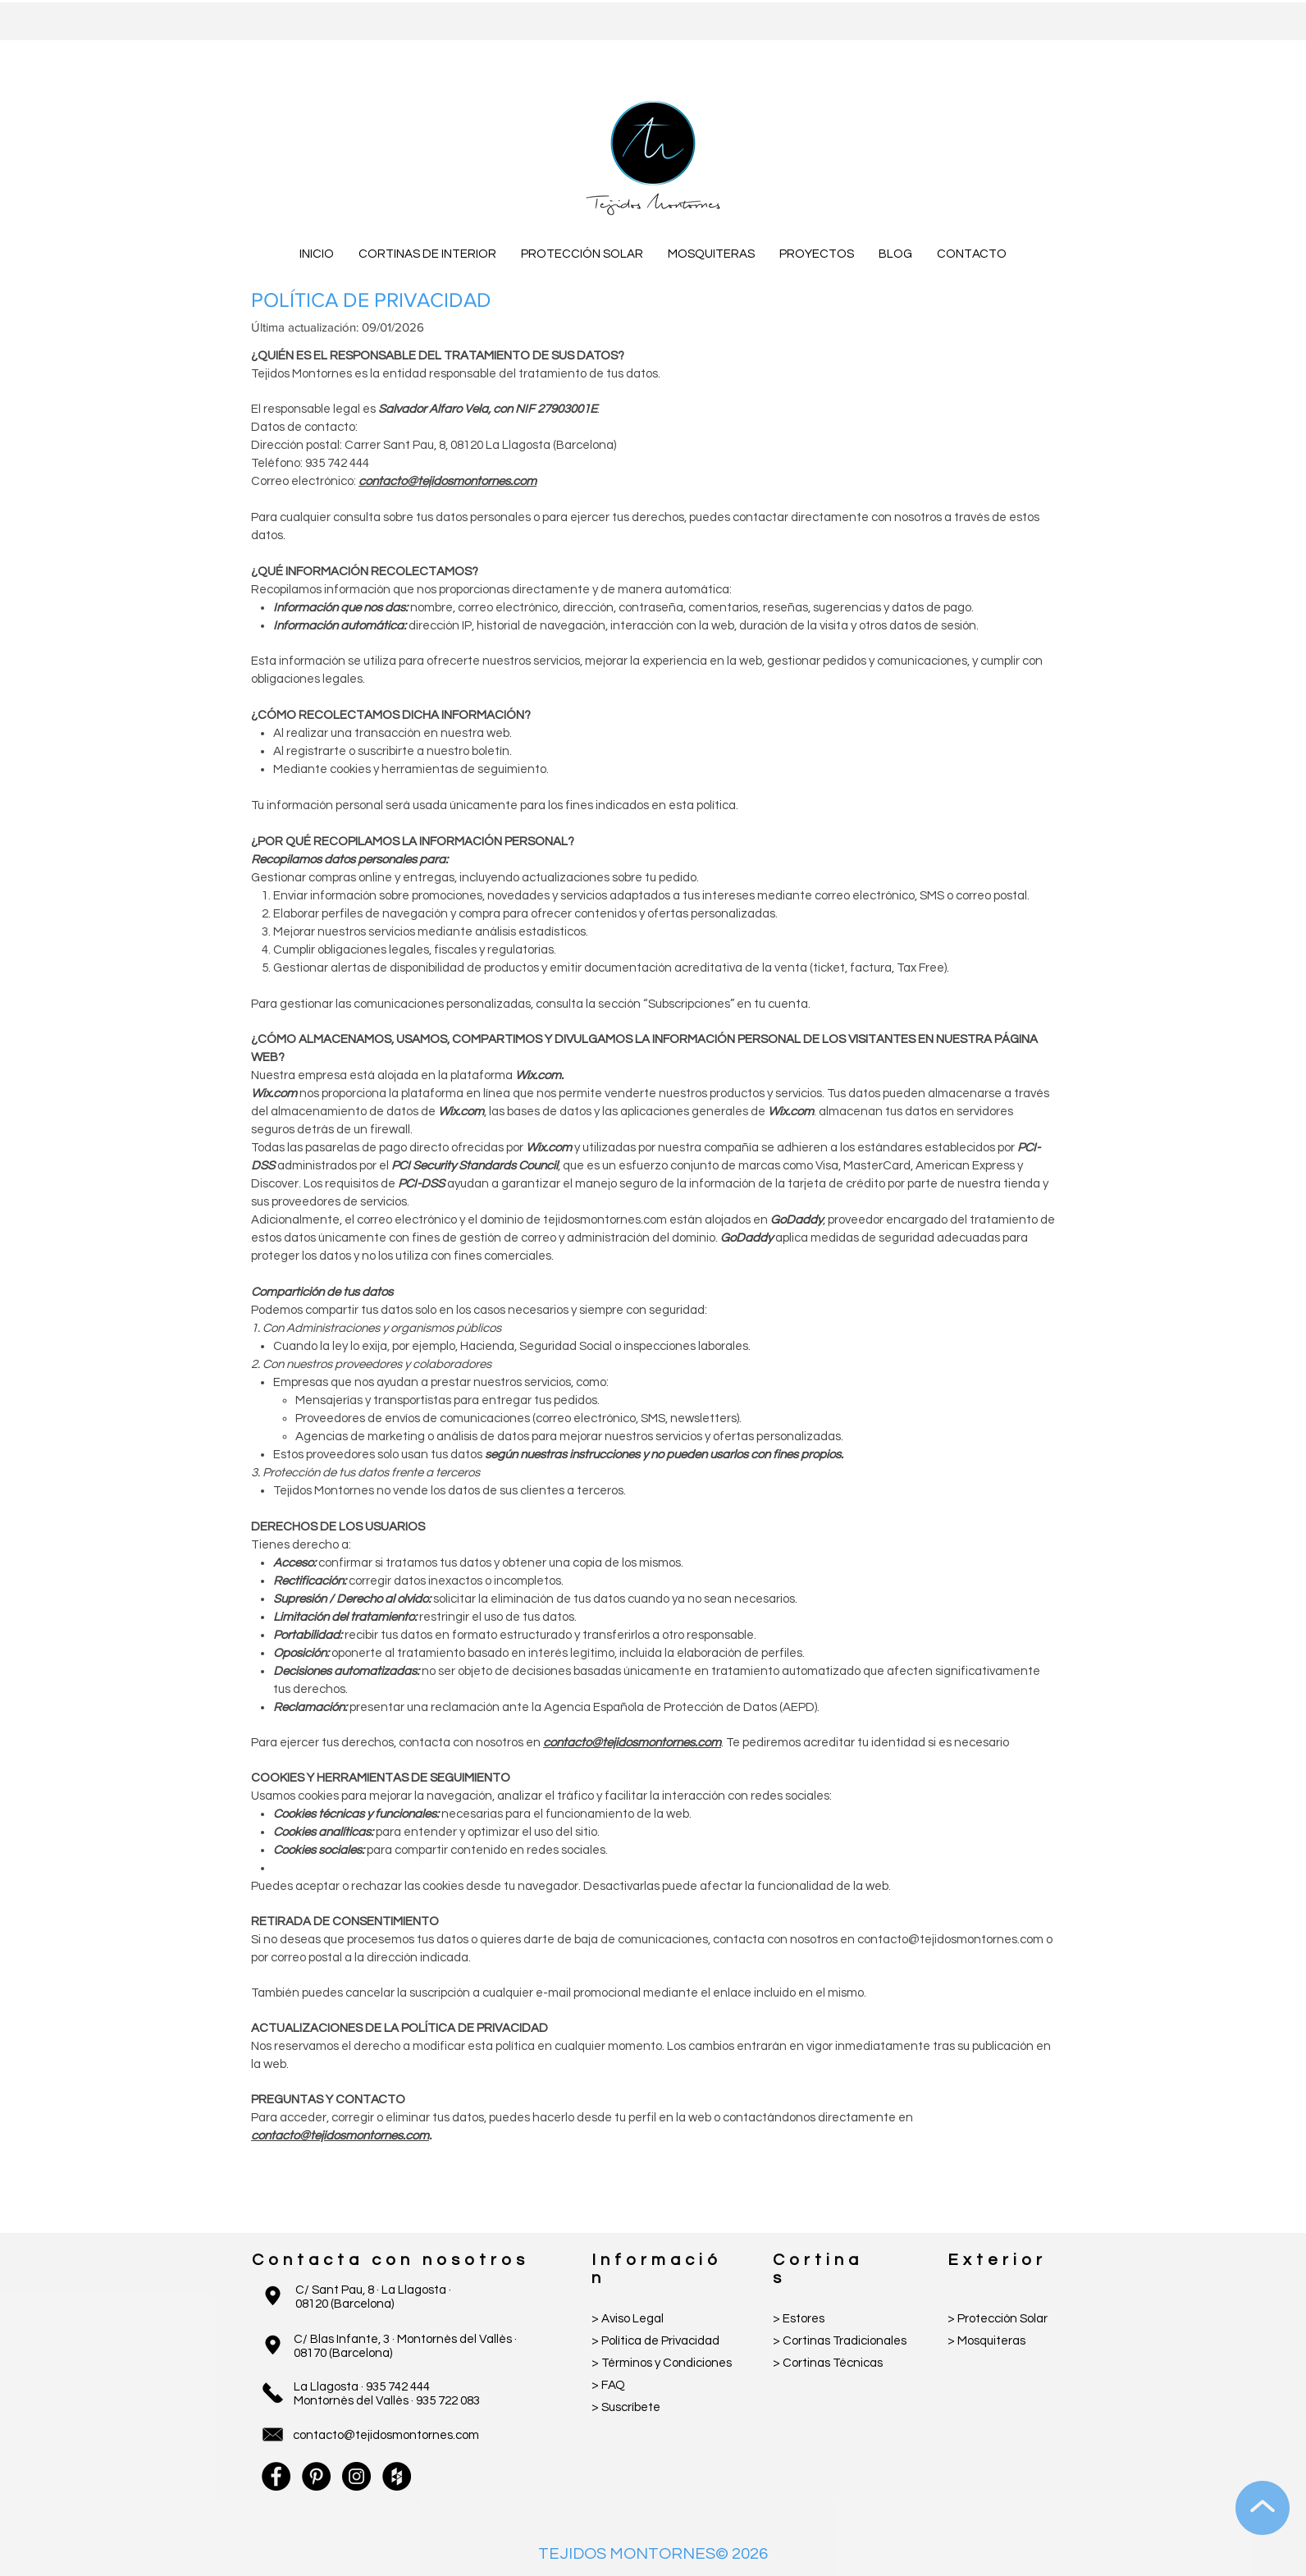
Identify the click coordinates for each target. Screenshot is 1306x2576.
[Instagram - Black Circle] (356, 2476)
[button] (427, 254)
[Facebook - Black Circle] (276, 2476)
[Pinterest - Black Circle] (316, 2476)
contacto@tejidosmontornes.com (447, 481)
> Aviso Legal (627, 2319)
